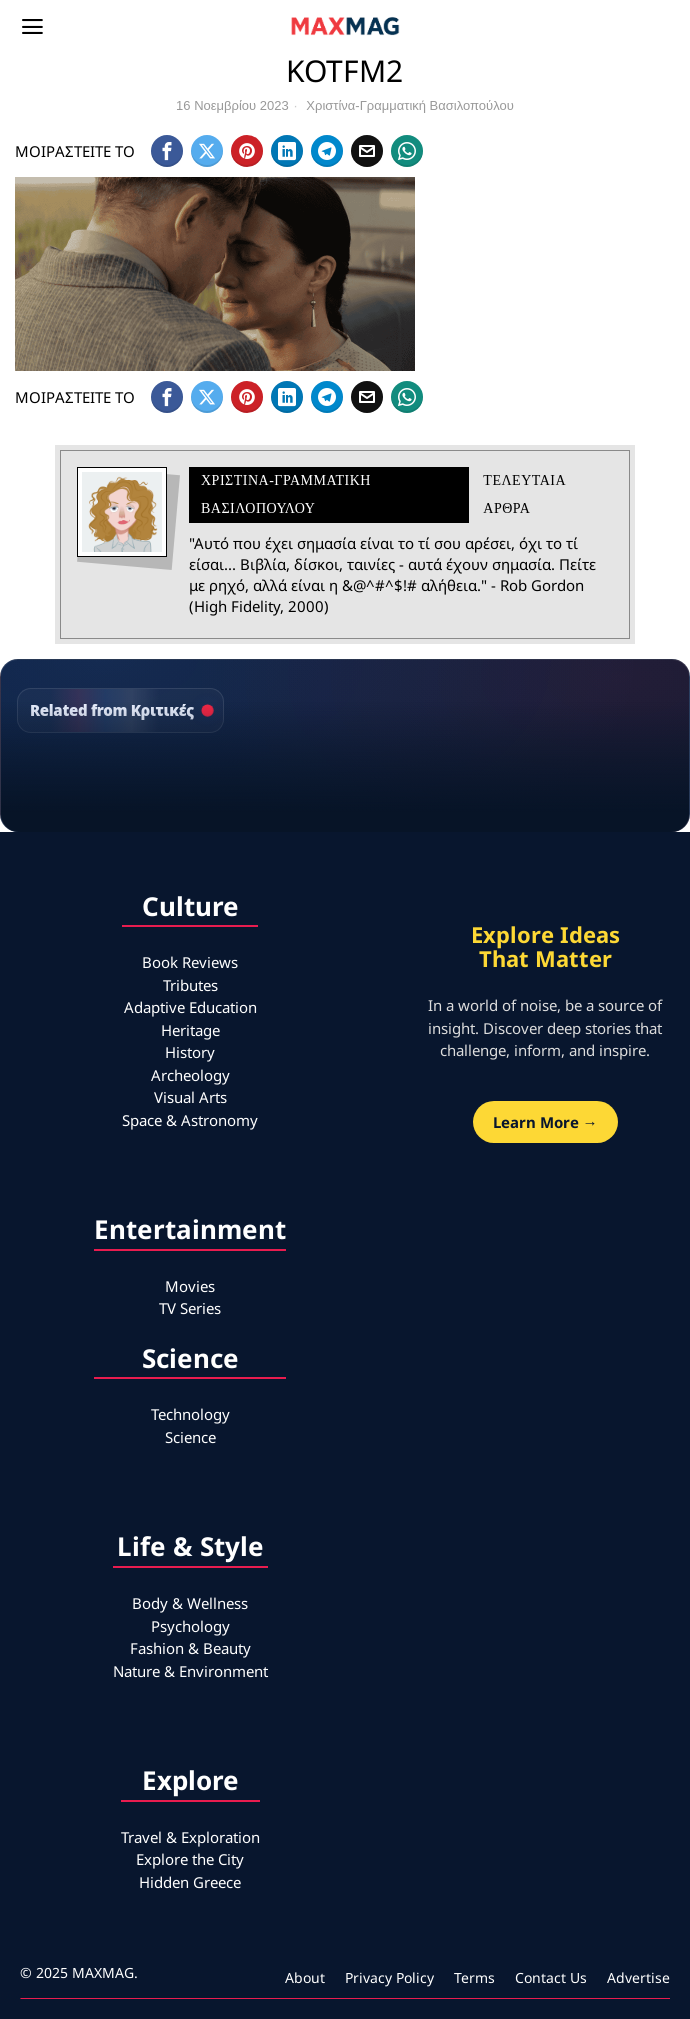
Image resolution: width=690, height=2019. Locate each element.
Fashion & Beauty (190, 1648)
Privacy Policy (389, 1977)
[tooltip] (167, 151)
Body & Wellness (190, 1603)
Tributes (190, 985)
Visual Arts (190, 1097)
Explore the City (190, 1859)
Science (190, 1437)
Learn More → (545, 1122)
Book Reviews (190, 962)
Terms (474, 1977)
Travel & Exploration (190, 1837)
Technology (190, 1414)
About (305, 1977)
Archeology (190, 1075)
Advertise (638, 1977)
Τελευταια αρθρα (524, 494)
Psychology (190, 1626)
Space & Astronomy (190, 1120)
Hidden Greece (190, 1882)
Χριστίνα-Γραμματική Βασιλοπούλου (410, 105)
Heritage (190, 1030)
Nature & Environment (190, 1671)
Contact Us (551, 1977)
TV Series (190, 1308)
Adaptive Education (190, 1007)
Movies (190, 1286)
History (190, 1052)
